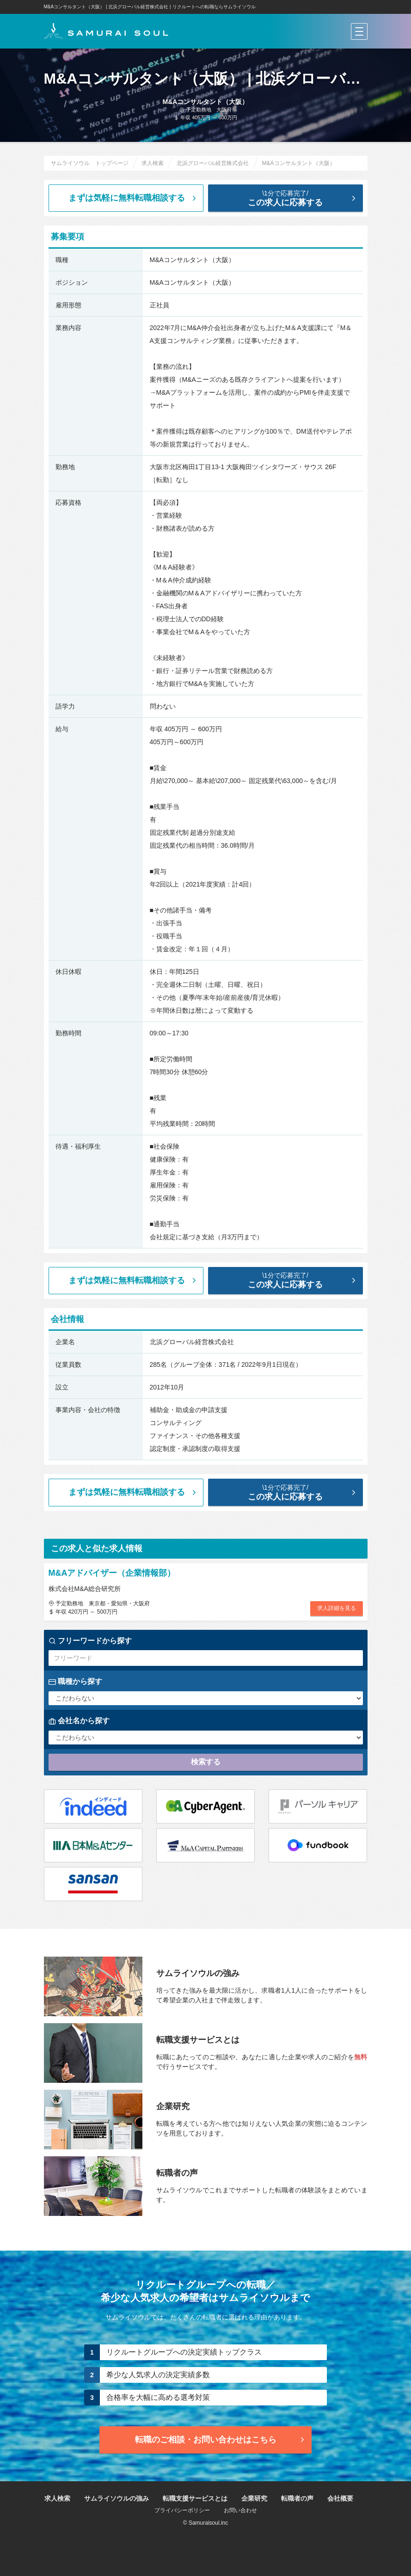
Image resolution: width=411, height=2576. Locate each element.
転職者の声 (297, 2498)
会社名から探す (79, 1721)
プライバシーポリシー (182, 2510)
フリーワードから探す (90, 1641)
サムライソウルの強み (116, 2498)
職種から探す (75, 1681)
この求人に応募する (293, 198)
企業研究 (254, 2498)
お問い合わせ (240, 2510)
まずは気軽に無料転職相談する (133, 197)
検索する (206, 1762)
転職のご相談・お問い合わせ (221, 2439)
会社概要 (340, 2498)
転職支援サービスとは (195, 2498)
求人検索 (57, 2498)
